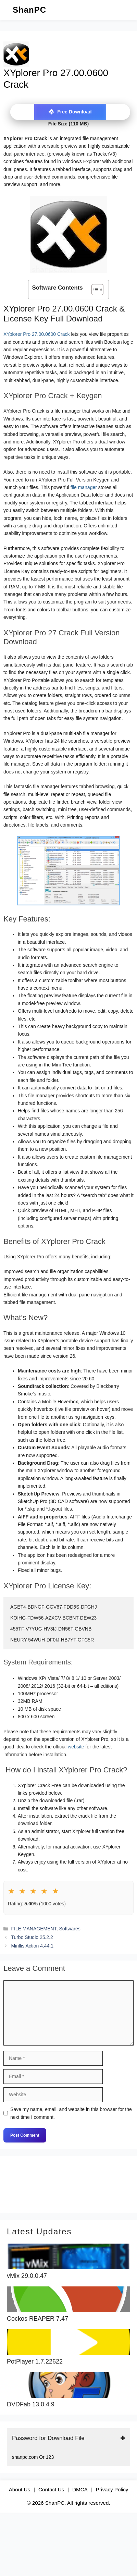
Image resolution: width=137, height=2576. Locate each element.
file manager (84, 487)
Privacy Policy (112, 2489)
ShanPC (29, 9)
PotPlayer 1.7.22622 (35, 2361)
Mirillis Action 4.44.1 (32, 1946)
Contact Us (51, 2489)
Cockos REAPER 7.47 (37, 2319)
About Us (19, 2489)
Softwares (69, 1928)
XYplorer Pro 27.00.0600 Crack (36, 334)
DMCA (80, 2489)
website (76, 1746)
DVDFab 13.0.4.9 (30, 2404)
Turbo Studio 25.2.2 (32, 1937)
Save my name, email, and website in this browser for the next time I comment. (71, 2113)
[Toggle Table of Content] (94, 289)
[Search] (96, 2184)
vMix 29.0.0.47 (27, 2276)
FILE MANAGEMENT (33, 1928)
